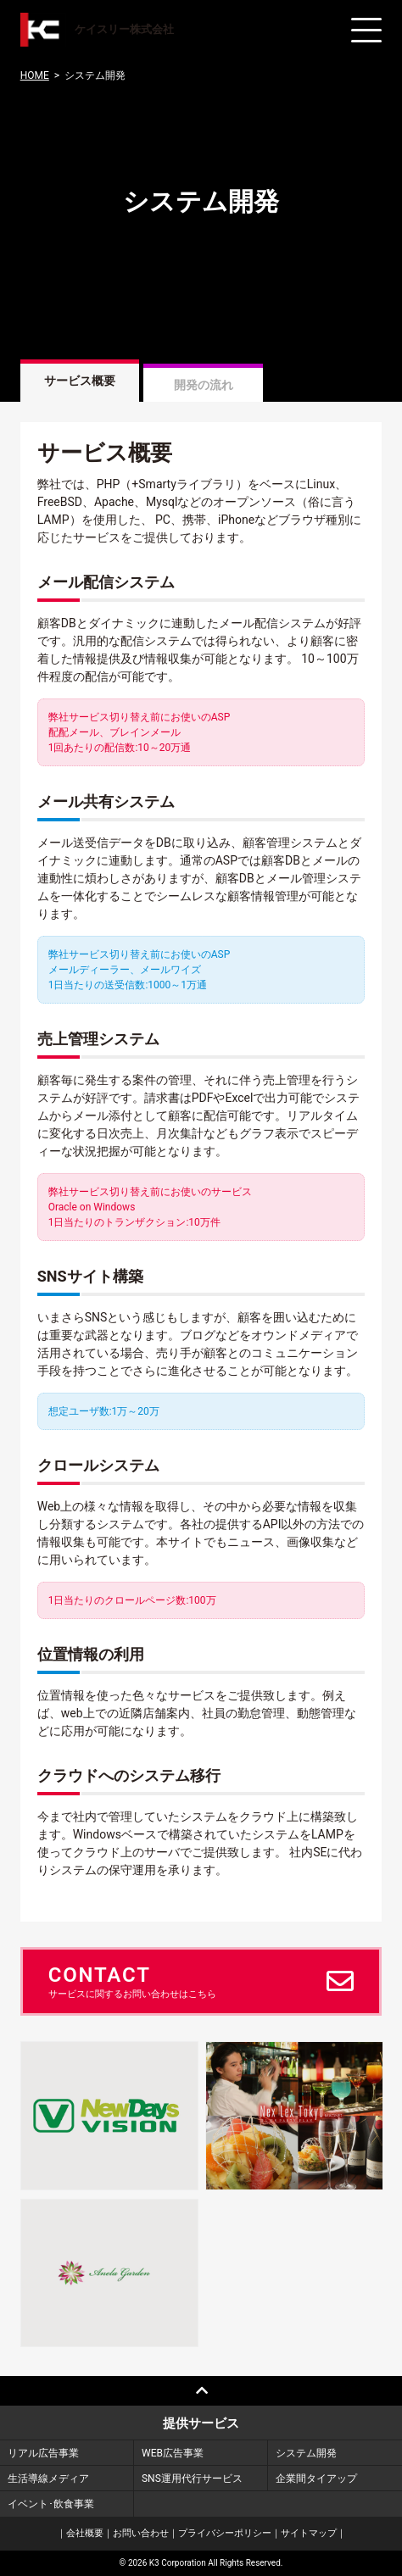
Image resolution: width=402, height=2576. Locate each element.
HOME (34, 75)
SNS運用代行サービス (192, 2478)
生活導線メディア (48, 2478)
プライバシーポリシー (224, 2533)
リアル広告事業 (43, 2453)
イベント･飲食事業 (51, 2504)
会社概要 (84, 2533)
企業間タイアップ (316, 2478)
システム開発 (306, 2453)
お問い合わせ (141, 2533)
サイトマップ (309, 2533)
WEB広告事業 (173, 2453)
